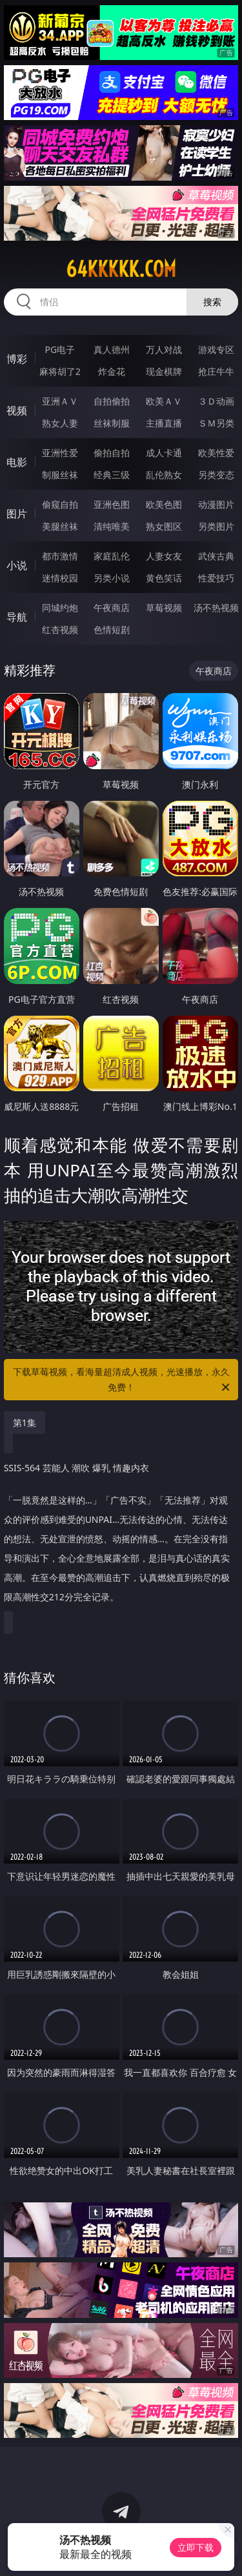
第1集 (24, 1422)
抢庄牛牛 (216, 371)
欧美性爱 (216, 453)
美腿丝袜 (60, 526)
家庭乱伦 (112, 556)
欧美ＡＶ (164, 401)
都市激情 (60, 556)
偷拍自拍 (112, 453)
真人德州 (112, 349)
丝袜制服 (112, 423)
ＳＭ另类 (216, 423)
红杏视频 (60, 629)
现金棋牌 (164, 371)
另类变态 (216, 474)
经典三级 (112, 474)
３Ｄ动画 (216, 401)
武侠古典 (216, 556)
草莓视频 (164, 607)
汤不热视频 (216, 607)
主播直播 (164, 423)
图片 (16, 514)
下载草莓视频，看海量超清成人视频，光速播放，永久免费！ (122, 1380)
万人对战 (164, 349)
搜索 (212, 302)
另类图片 (216, 526)
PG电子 (60, 349)
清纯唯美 (112, 526)
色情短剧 (112, 629)
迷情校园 (60, 578)
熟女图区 (164, 526)
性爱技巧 (216, 578)
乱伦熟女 (164, 474)
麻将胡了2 (60, 371)
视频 (16, 410)
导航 (16, 617)
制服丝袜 (60, 474)
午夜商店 (112, 607)
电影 (16, 462)
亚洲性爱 (60, 453)
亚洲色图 (112, 504)
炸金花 (111, 371)
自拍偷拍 (112, 401)
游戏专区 (216, 349)
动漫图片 (216, 504)
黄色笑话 (164, 578)
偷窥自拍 (60, 504)
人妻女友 (164, 556)
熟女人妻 (60, 423)
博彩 (16, 359)
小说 (16, 565)
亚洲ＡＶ (60, 401)
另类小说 (112, 578)
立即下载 (195, 2547)
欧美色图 (164, 504)
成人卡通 (164, 453)
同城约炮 (60, 607)
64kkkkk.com (121, 269)
